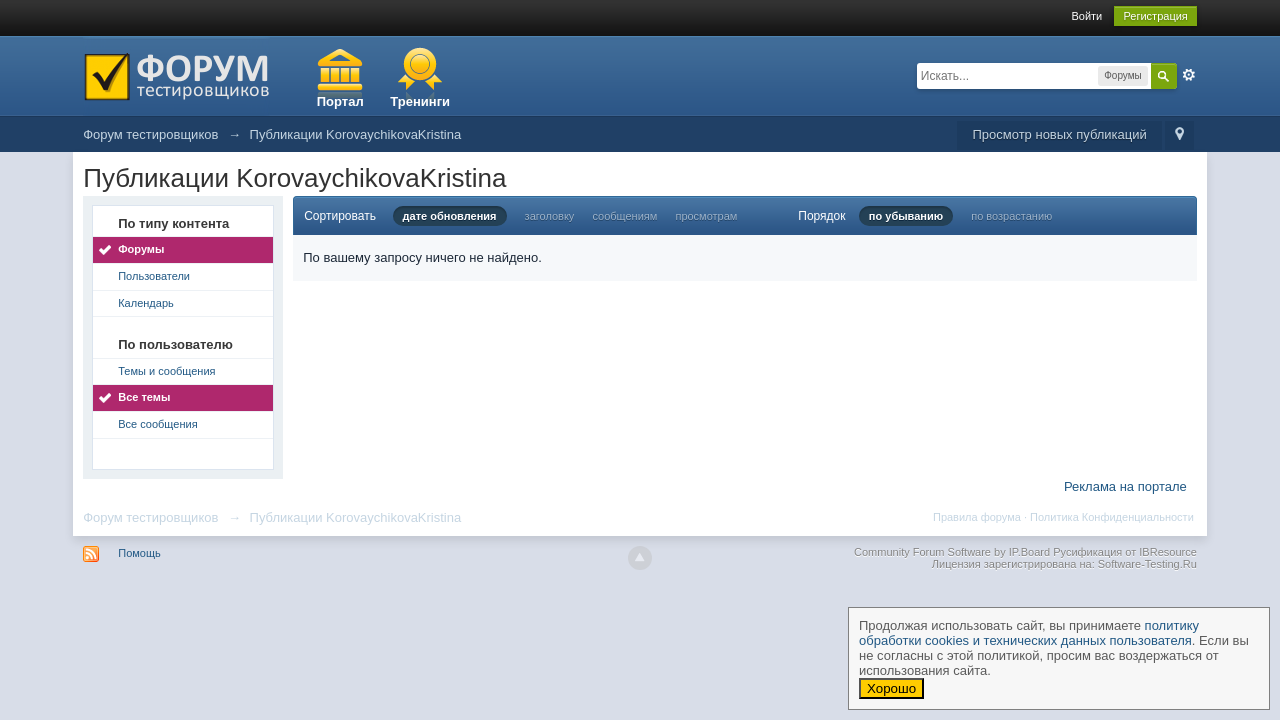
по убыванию (906, 216)
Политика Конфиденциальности (1112, 517)
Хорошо (891, 688)
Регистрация (1155, 16)
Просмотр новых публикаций (1059, 134)
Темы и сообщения (166, 371)
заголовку (550, 216)
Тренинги (420, 101)
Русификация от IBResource (1123, 552)
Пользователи (154, 276)
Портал (340, 101)
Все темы (144, 397)
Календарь (146, 303)
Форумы (141, 249)
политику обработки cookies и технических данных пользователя (1029, 633)
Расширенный (1189, 75)
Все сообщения (157, 424)
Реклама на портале (1125, 486)
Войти (1086, 16)
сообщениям (624, 216)
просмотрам (706, 216)
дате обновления (450, 216)
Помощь (139, 553)
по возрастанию (1011, 216)
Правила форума (977, 517)
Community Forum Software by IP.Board (952, 552)
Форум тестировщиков (150, 517)
